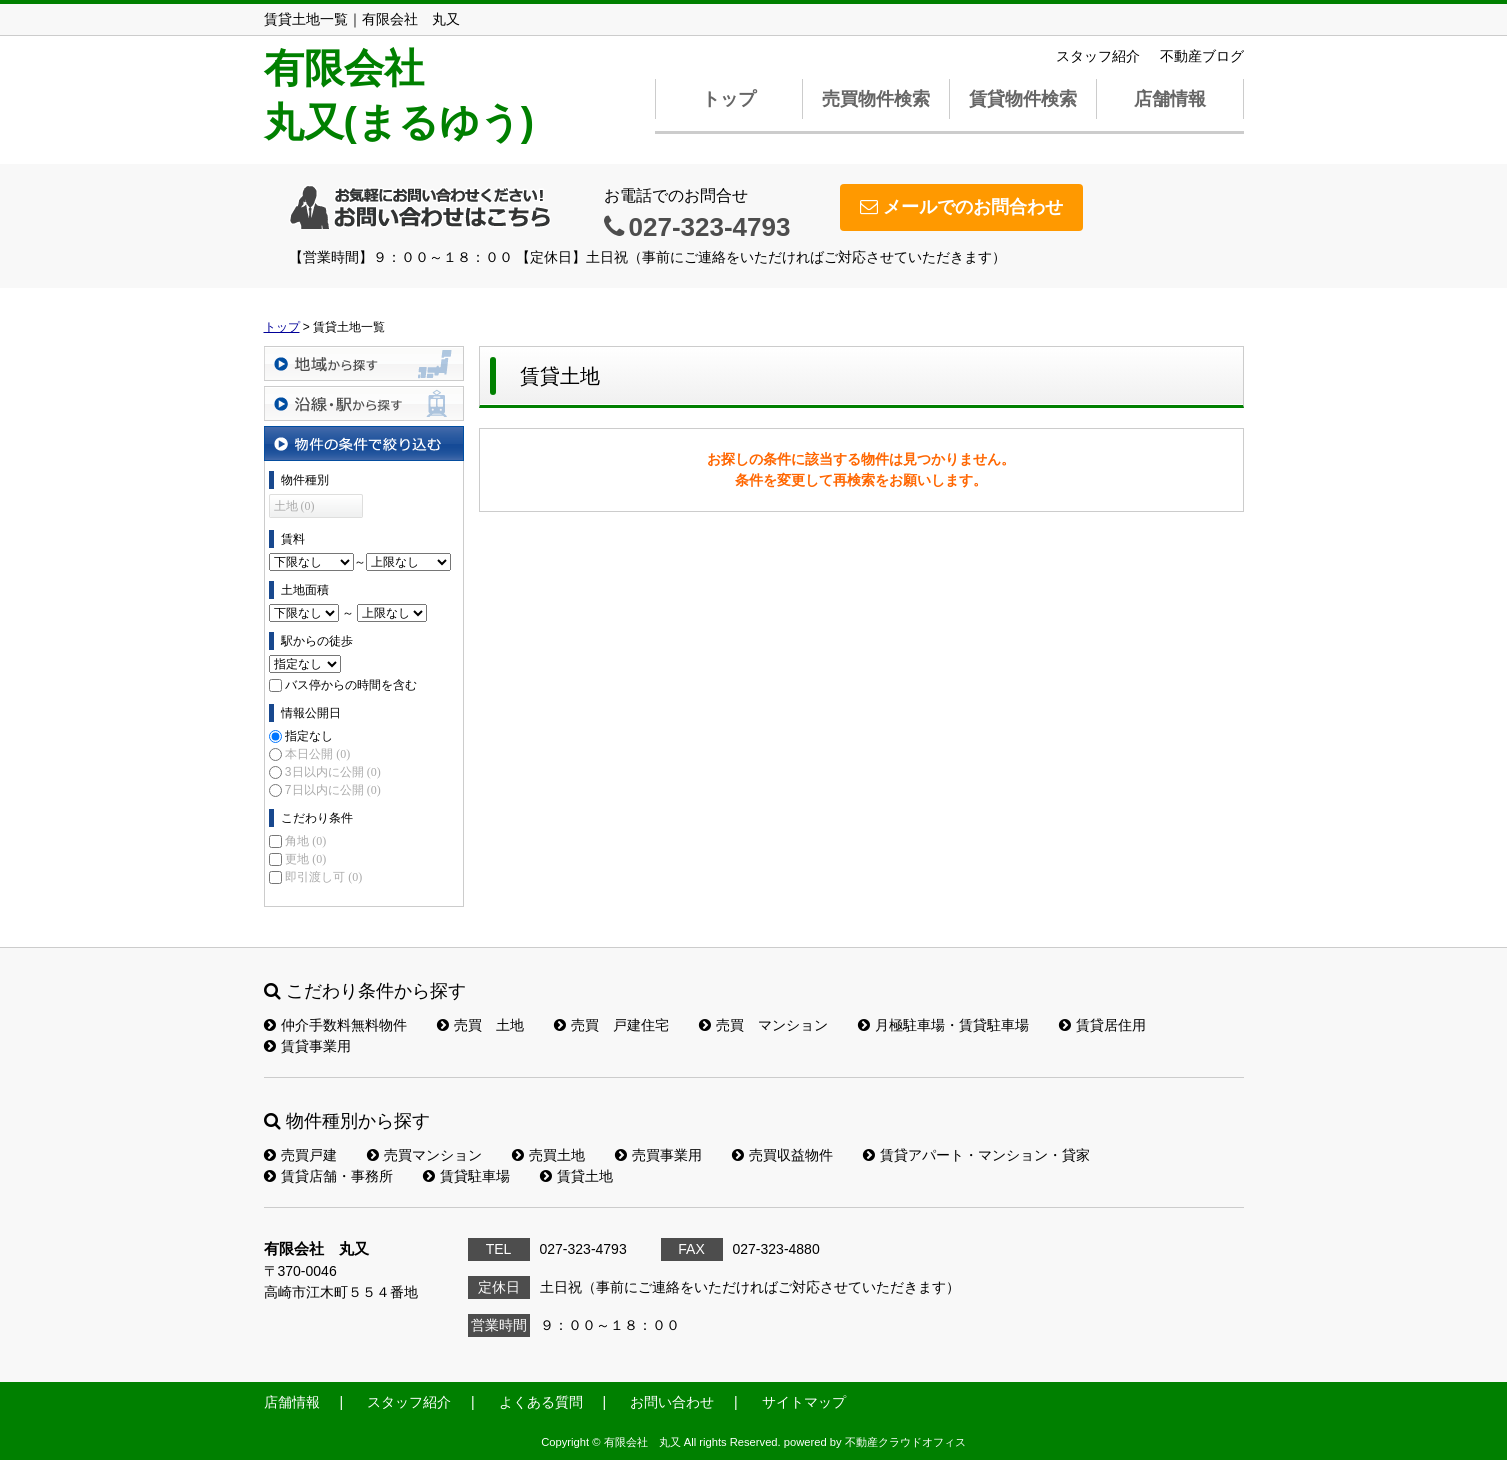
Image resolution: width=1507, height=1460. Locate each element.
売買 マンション (763, 1025)
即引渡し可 (323, 877)
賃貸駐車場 (466, 1176)
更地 (305, 859)
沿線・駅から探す (364, 403)
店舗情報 (1170, 99)
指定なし (309, 736)
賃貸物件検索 (1023, 99)
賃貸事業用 (307, 1046)
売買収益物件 (782, 1155)
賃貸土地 (576, 1176)
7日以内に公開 (333, 790)
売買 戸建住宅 (611, 1025)
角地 (305, 841)
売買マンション (424, 1155)
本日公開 (317, 754)
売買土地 (548, 1155)
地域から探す (364, 363)
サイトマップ (804, 1402)
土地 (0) (294, 506)
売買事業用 (658, 1155)
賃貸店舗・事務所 (328, 1176)
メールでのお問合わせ (961, 207)
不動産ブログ (1202, 56)
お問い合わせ (672, 1402)
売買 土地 (480, 1025)
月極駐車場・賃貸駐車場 (943, 1025)
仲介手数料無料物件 (335, 1025)
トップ (729, 99)
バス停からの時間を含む (351, 685)
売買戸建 (300, 1155)
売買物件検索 (876, 99)
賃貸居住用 (1102, 1025)
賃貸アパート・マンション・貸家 (976, 1155)
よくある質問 (541, 1402)
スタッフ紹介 (1098, 56)
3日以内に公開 (333, 772)
